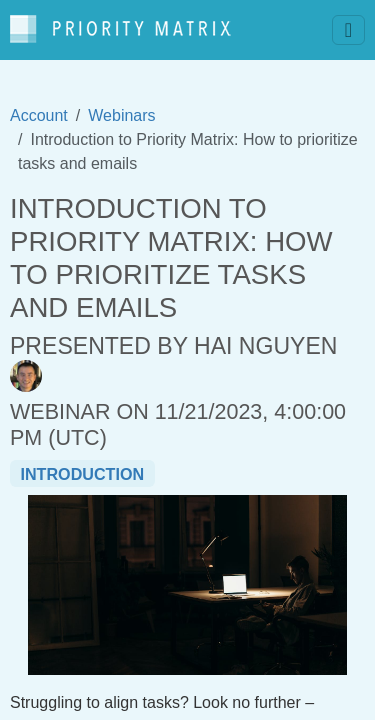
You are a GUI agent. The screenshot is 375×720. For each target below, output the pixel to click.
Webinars (121, 115)
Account (39, 115)
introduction (82, 474)
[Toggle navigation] (348, 30)
